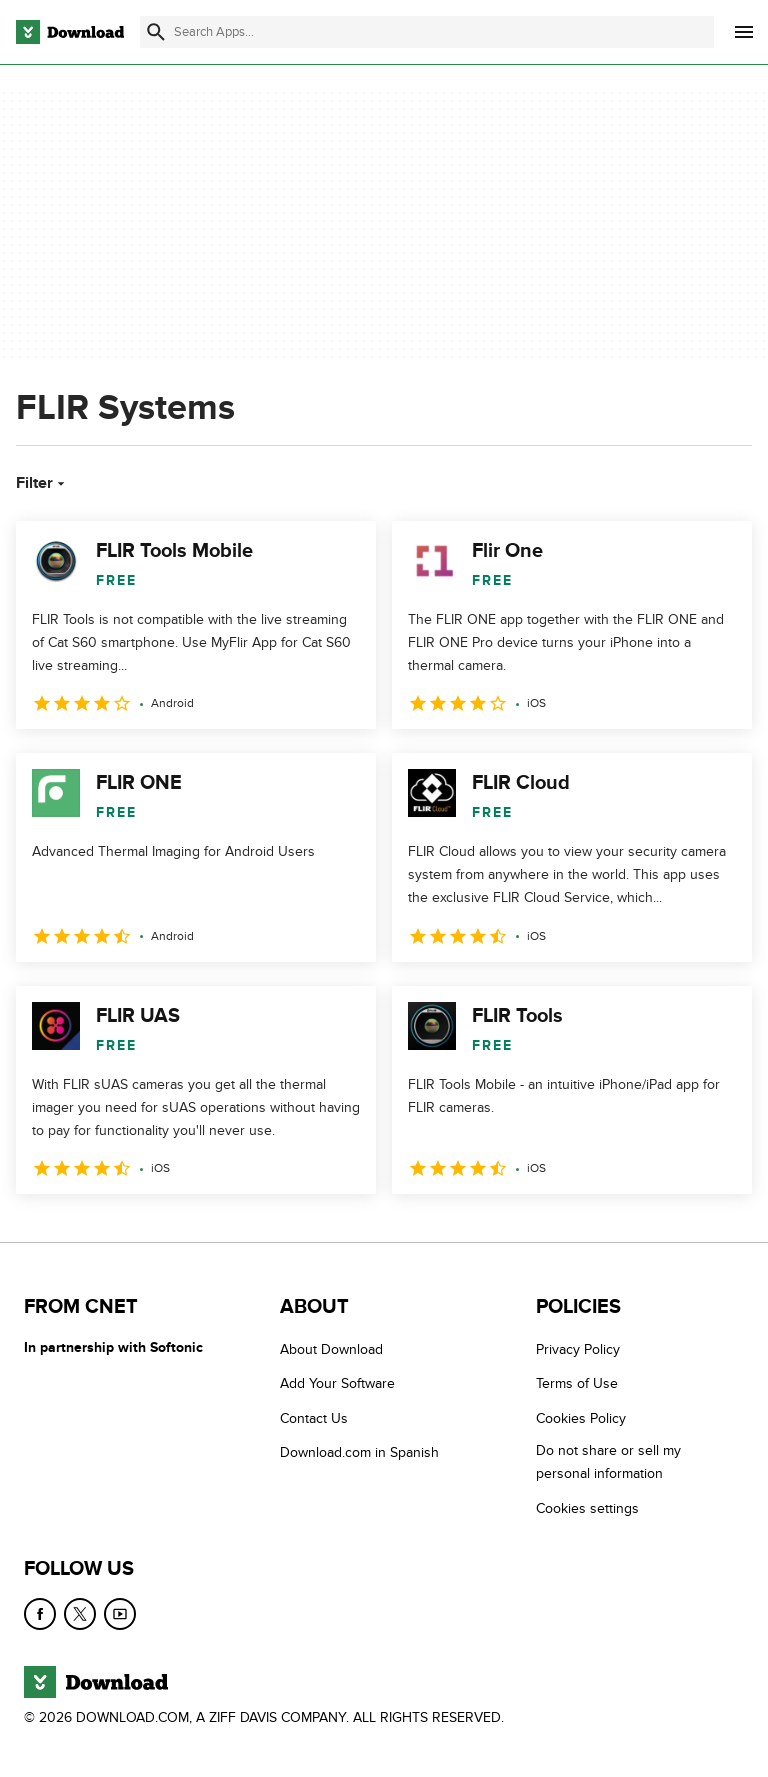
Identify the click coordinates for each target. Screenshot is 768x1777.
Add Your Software (337, 1383)
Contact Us (314, 1418)
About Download (331, 1349)
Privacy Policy (578, 1349)
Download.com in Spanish (359, 1452)
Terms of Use (577, 1383)
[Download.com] (70, 32)
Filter (42, 483)
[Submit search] (156, 32)
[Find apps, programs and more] (427, 32)
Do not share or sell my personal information (608, 1462)
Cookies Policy (581, 1418)
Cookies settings (587, 1508)
